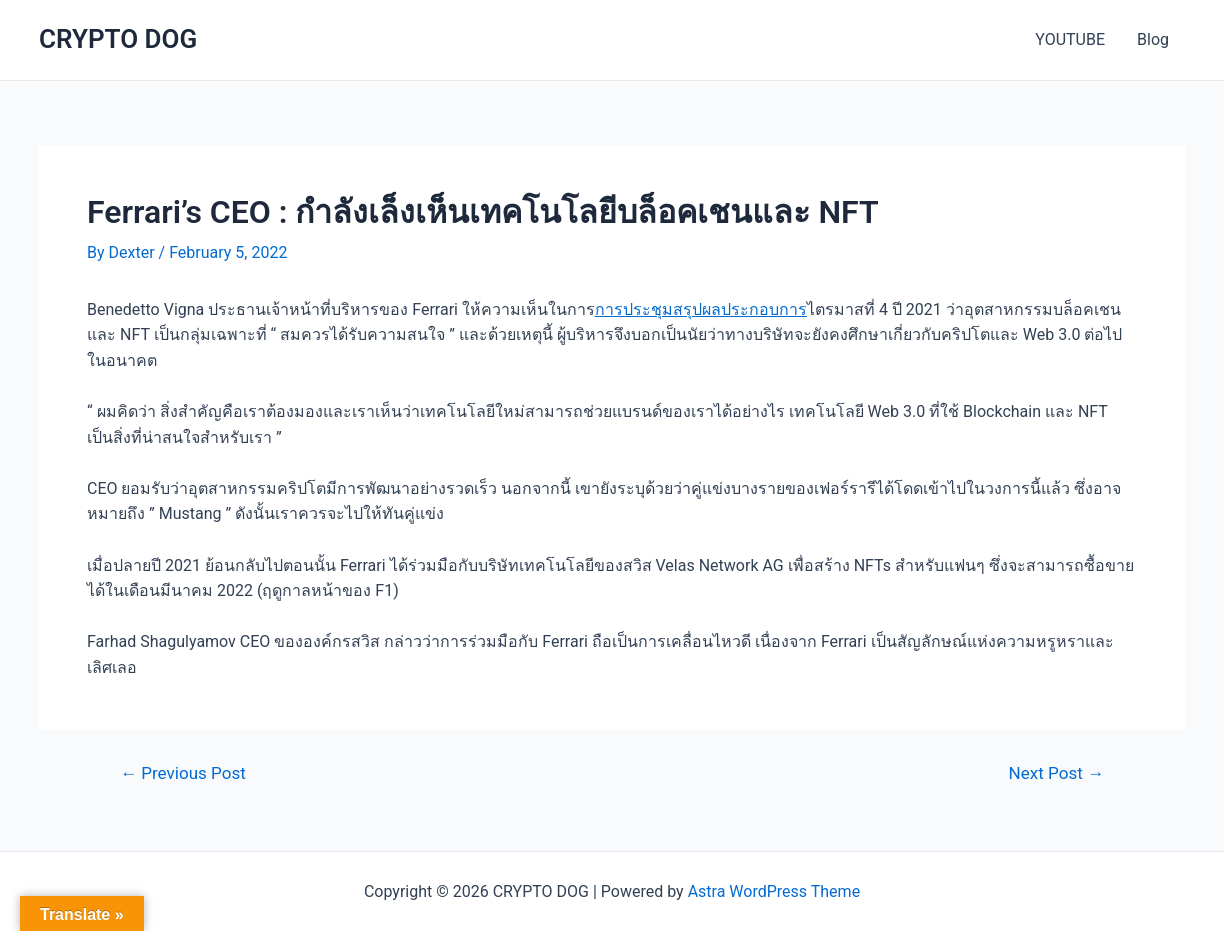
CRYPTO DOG (118, 39)
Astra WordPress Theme (774, 891)
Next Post (1056, 773)
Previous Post (183, 773)
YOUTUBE (1070, 39)
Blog (1153, 39)
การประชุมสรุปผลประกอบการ (701, 309)
